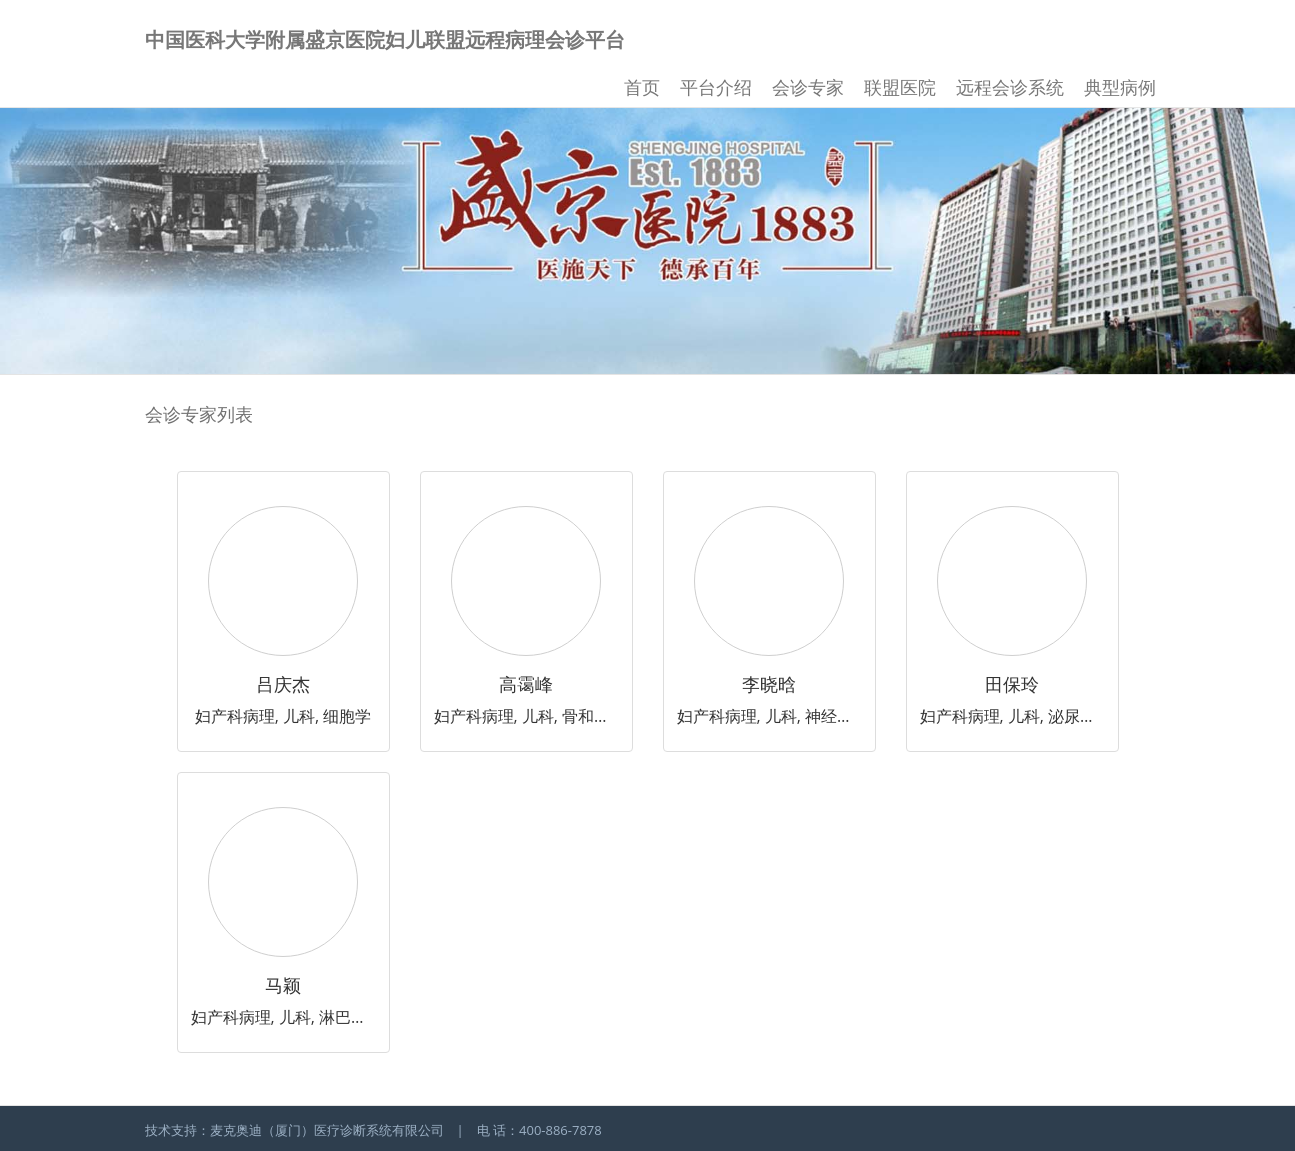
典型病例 (1120, 87)
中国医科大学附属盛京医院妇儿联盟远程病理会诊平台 (385, 39)
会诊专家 (808, 87)
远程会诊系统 (1010, 87)
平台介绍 (716, 87)
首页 (642, 87)
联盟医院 (900, 87)
